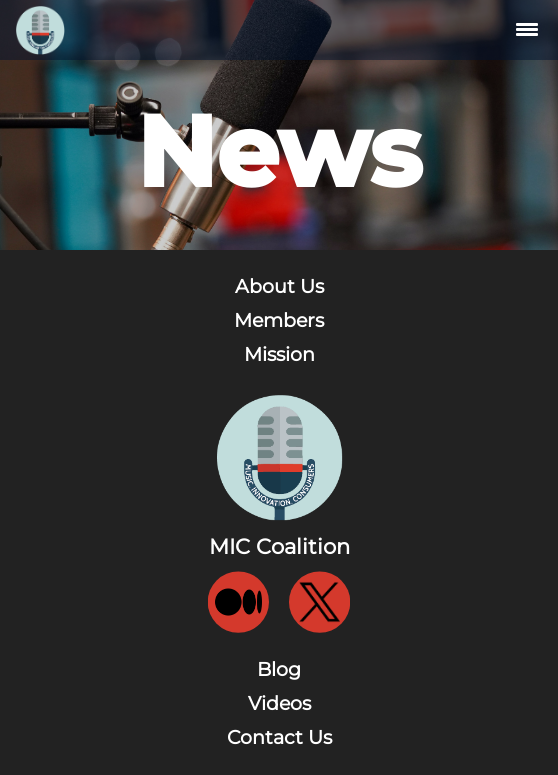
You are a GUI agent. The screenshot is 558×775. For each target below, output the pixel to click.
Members (279, 320)
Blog (279, 669)
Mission (279, 354)
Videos (279, 703)
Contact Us (279, 737)
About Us (279, 286)
